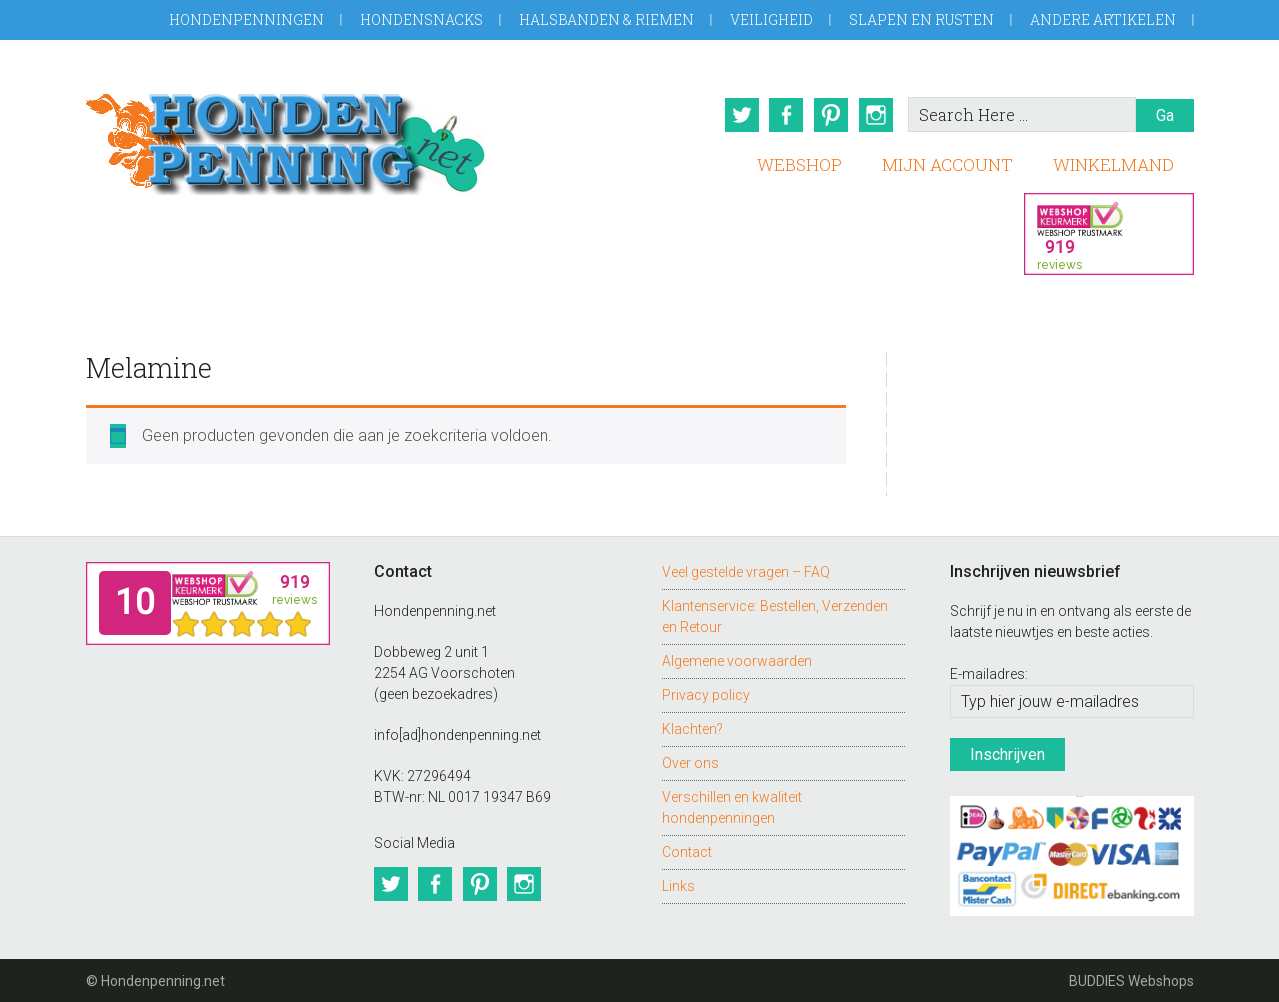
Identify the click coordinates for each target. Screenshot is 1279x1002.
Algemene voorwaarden (737, 659)
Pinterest (831, 115)
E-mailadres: (989, 673)
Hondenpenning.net (286, 137)
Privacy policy (706, 693)
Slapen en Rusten (921, 19)
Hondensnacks (421, 19)
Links (678, 884)
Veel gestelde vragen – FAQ (746, 570)
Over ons (690, 761)
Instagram (877, 115)
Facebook (785, 115)
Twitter (739, 115)
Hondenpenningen (246, 19)
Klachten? (692, 727)
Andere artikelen (1103, 19)
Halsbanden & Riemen (606, 19)
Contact (687, 850)
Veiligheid (771, 19)
